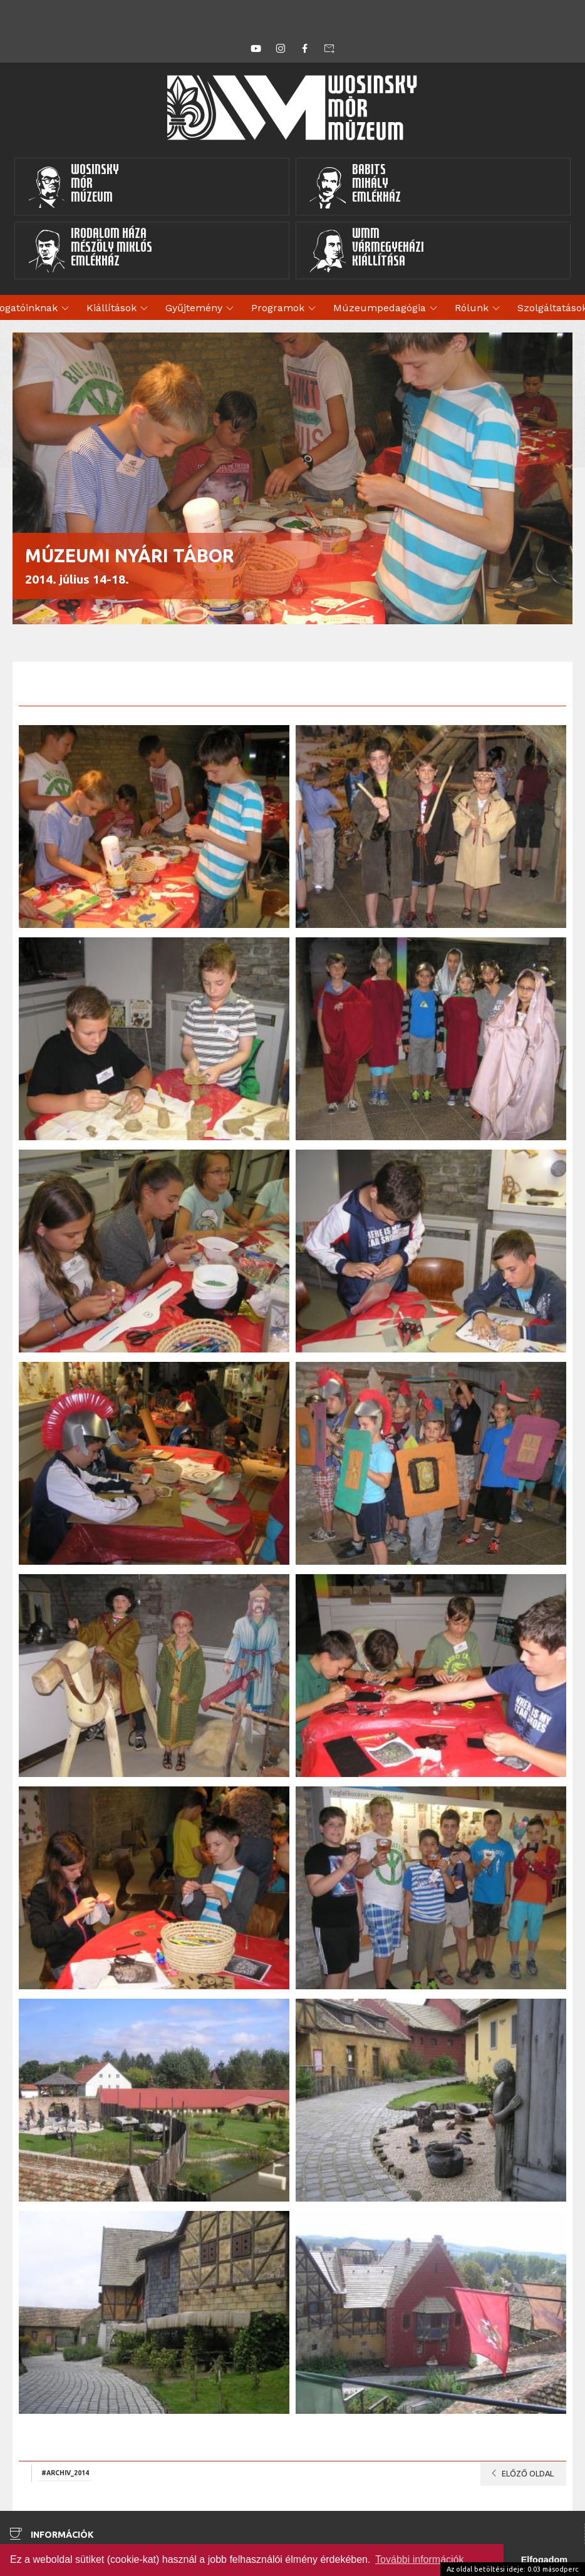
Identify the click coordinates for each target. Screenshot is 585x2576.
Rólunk (479, 308)
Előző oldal (520, 2473)
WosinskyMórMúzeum (73, 187)
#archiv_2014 (65, 2472)
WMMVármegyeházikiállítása (366, 250)
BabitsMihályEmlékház (355, 187)
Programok (285, 308)
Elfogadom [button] (544, 2560)
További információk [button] (419, 2559)
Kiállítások (119, 308)
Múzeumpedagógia (387, 308)
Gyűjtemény (201, 308)
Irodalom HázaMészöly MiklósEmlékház (90, 250)
